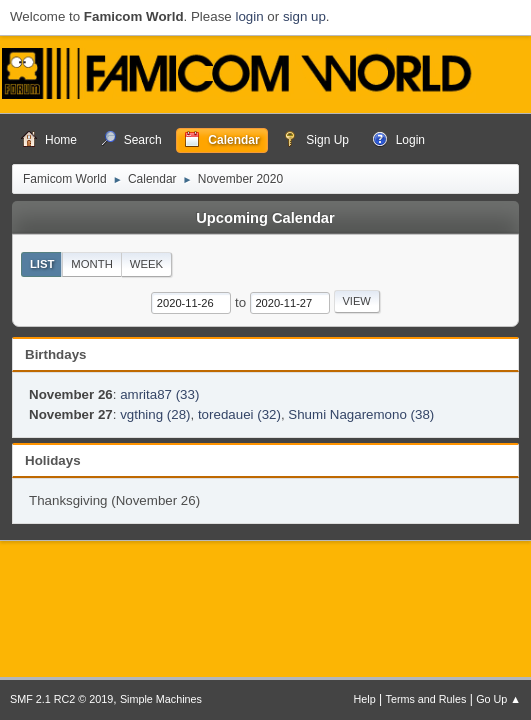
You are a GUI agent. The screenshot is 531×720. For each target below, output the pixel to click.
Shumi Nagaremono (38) (361, 414)
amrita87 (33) (159, 394)
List (42, 264)
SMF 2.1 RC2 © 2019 (61, 699)
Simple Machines (161, 699)
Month (92, 264)
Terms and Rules (426, 699)
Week (146, 264)
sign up (304, 16)
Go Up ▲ (498, 699)
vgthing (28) (155, 414)
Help (365, 699)
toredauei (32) (239, 414)
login (249, 16)
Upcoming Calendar (265, 218)
